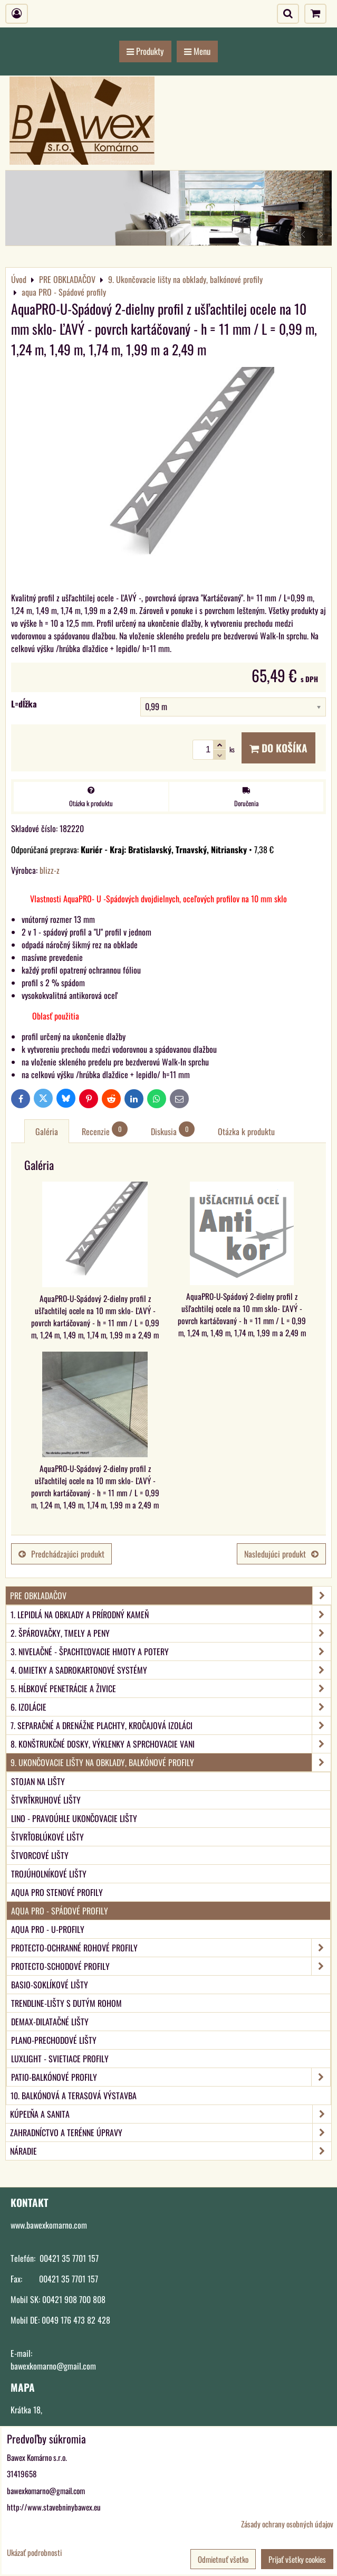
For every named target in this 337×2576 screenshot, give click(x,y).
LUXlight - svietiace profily (60, 2058)
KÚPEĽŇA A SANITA (170, 2114)
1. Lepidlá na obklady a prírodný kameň (171, 1615)
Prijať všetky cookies (297, 2559)
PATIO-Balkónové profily (170, 2077)
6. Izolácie (171, 1707)
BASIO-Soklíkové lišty (49, 1984)
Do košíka (278, 748)
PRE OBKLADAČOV (170, 1596)
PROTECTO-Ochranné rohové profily (170, 1948)
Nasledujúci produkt (281, 1554)
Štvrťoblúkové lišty (47, 1836)
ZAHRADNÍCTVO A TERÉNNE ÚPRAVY (170, 2132)
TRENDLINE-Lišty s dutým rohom (66, 2003)
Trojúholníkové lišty (48, 1873)
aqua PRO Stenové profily (57, 1892)
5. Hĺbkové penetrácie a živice (171, 1688)
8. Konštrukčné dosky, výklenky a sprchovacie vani (171, 1744)
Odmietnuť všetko (223, 2559)
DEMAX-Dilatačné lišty (50, 2021)
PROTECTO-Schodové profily (170, 1966)
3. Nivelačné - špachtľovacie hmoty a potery (171, 1651)
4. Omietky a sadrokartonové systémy (171, 1670)
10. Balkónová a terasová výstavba (74, 2095)
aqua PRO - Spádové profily (59, 1910)
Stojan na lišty (38, 1781)
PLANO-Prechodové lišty (54, 2040)
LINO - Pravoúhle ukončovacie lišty (74, 1818)
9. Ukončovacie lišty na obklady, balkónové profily (171, 1762)
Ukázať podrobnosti (34, 2552)
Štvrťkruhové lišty (46, 1800)
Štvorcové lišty (40, 1855)
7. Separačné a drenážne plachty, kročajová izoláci (171, 1725)
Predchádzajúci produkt (61, 1554)
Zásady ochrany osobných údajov (287, 2524)
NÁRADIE (170, 2151)
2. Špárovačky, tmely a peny (171, 1633)
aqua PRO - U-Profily (47, 1929)
